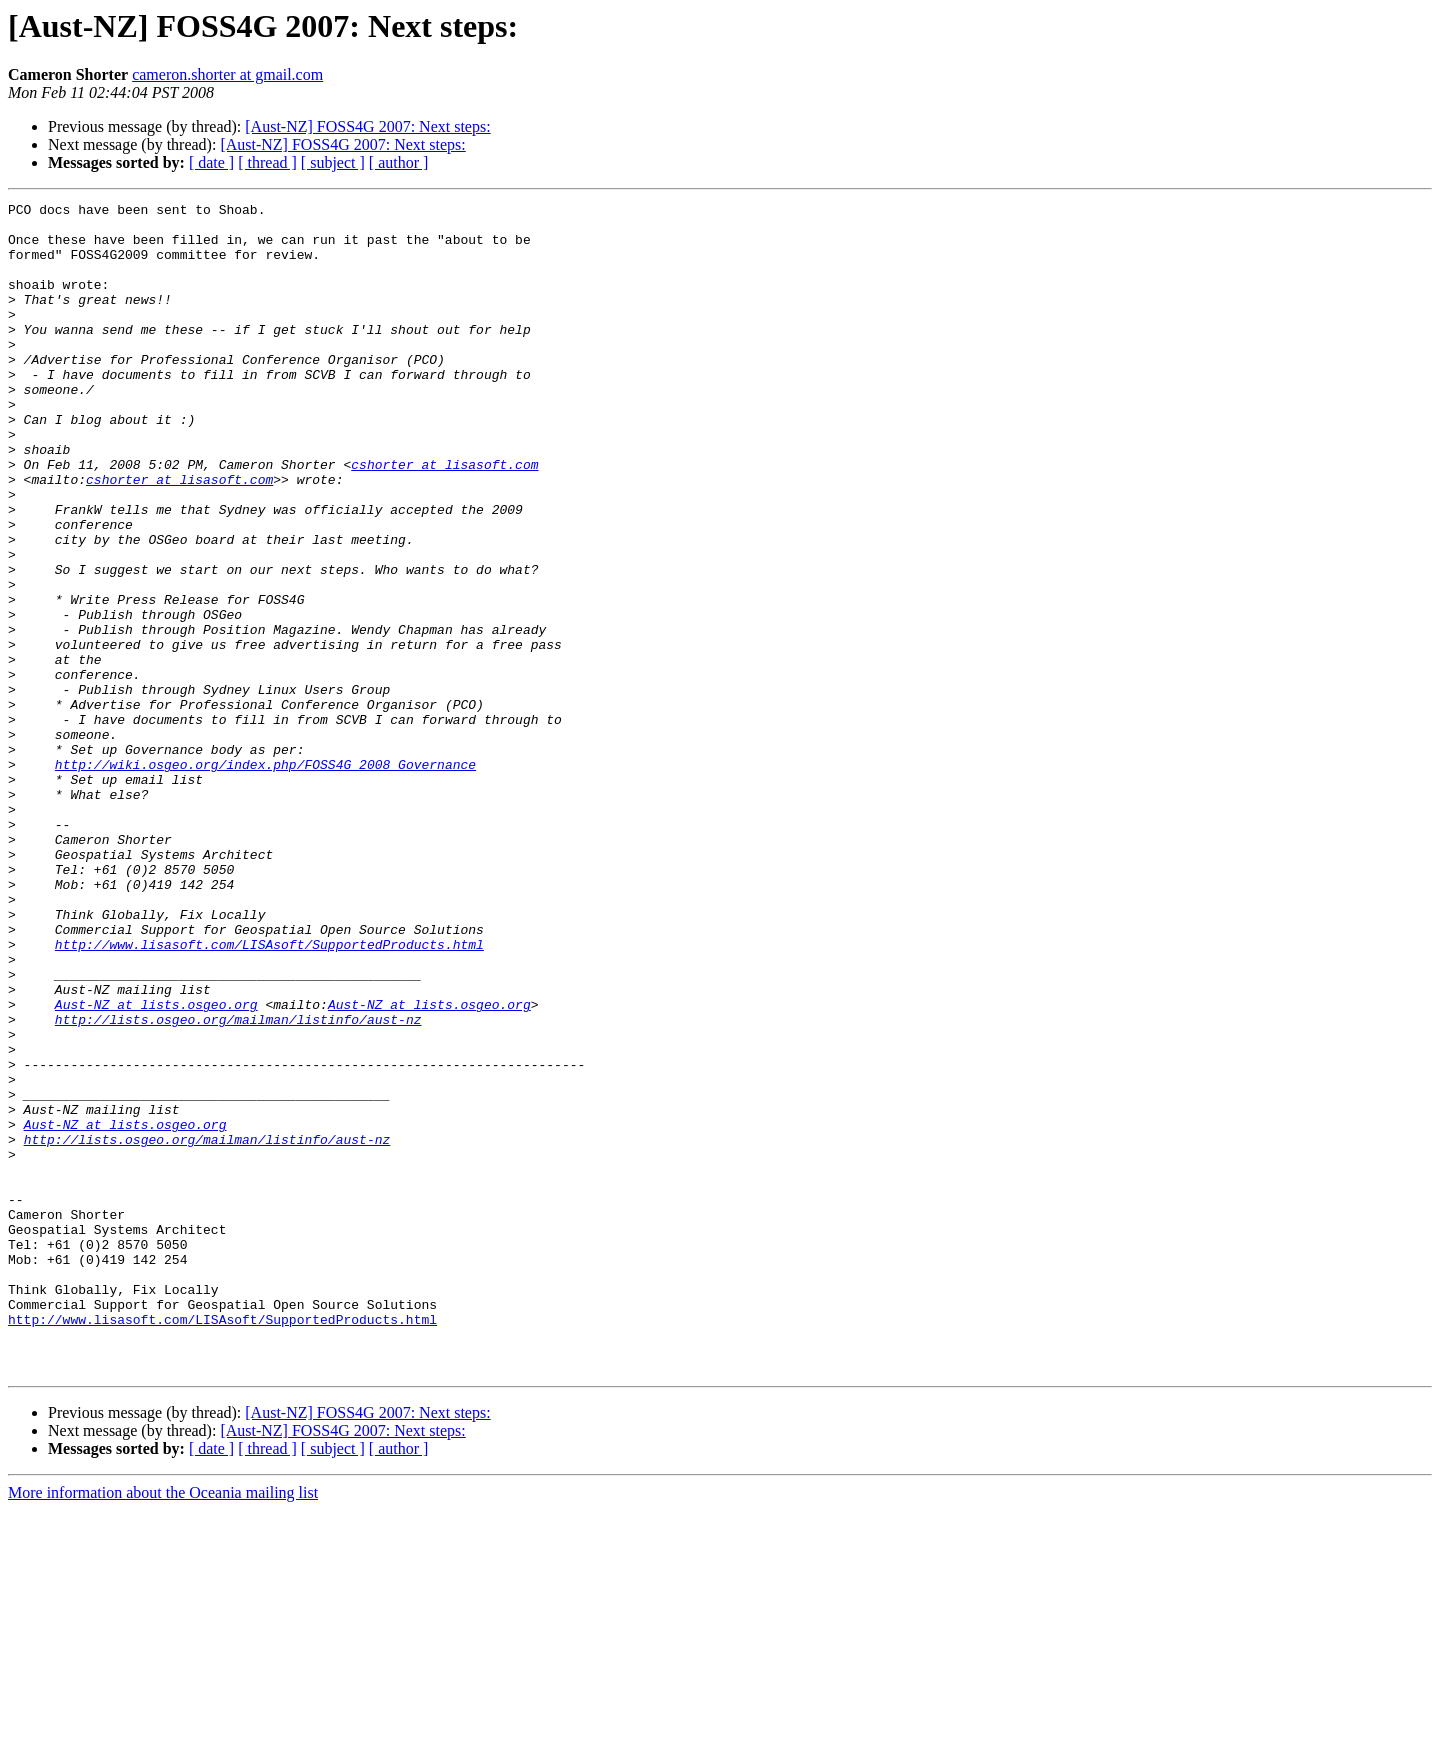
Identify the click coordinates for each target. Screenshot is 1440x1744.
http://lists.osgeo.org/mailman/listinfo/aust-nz (238, 1184)
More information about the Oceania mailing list (163, 1726)
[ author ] (399, 162)
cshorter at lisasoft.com (444, 518)
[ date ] (211, 162)
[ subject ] (333, 162)
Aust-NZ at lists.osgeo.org (156, 1166)
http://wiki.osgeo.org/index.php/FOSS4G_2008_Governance (265, 878)
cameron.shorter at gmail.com (227, 74)
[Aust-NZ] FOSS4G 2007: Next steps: (367, 126)
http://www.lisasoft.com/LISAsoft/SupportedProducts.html (269, 1094)
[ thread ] (267, 162)
